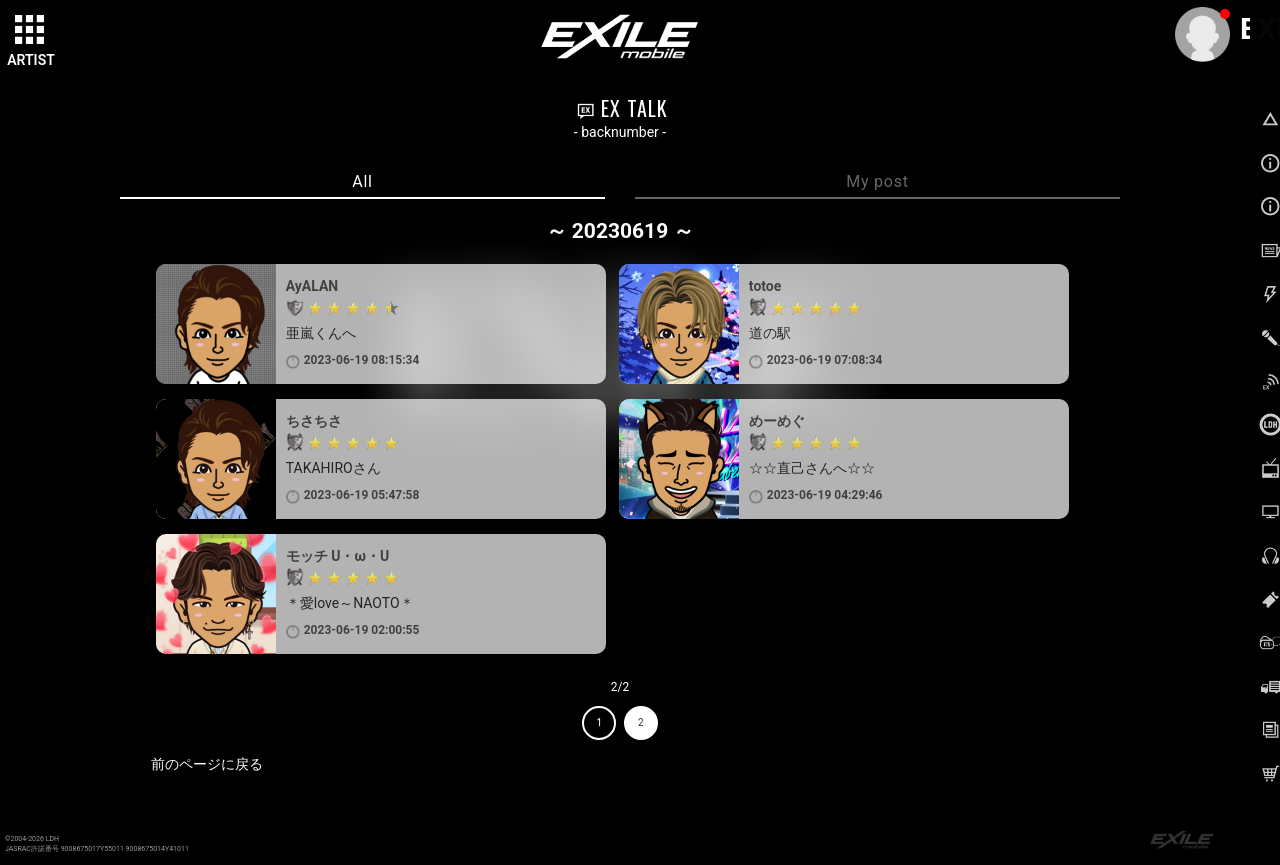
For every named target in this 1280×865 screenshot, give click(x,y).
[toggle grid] (31, 31)
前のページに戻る (207, 764)
